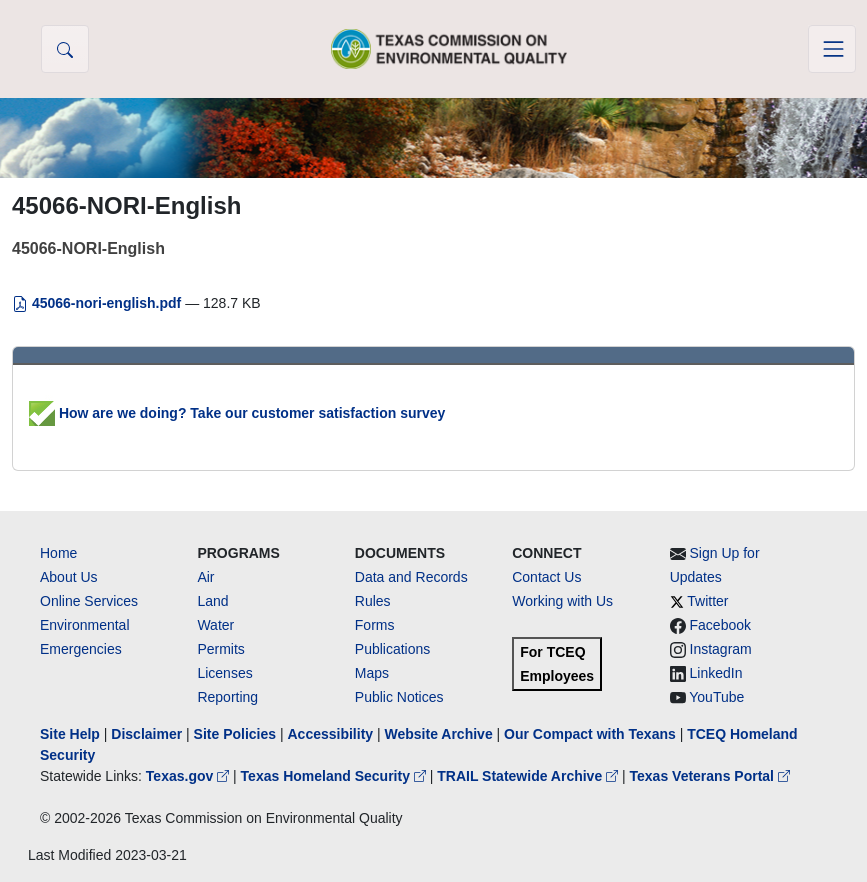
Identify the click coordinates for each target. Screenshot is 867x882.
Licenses (224, 673)
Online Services (89, 601)
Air (205, 577)
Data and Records (411, 577)
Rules (373, 601)
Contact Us (546, 577)
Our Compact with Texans (590, 734)
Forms (375, 625)
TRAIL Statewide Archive (529, 776)
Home (58, 553)
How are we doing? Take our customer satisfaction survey (237, 413)
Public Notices (399, 697)
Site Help (70, 734)
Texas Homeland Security (335, 776)
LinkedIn (716, 673)
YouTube (716, 697)
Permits (220, 649)
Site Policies (235, 734)
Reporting (227, 697)
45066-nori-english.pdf (98, 303)
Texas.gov (189, 776)
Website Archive (439, 734)
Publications (393, 649)
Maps (372, 673)
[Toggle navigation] (832, 49)
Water (215, 625)
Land (212, 601)
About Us (69, 577)
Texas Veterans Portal (710, 776)
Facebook (720, 625)
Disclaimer (146, 734)
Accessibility (332, 734)
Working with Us (562, 601)
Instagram (721, 649)
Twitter (707, 601)
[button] (65, 49)
